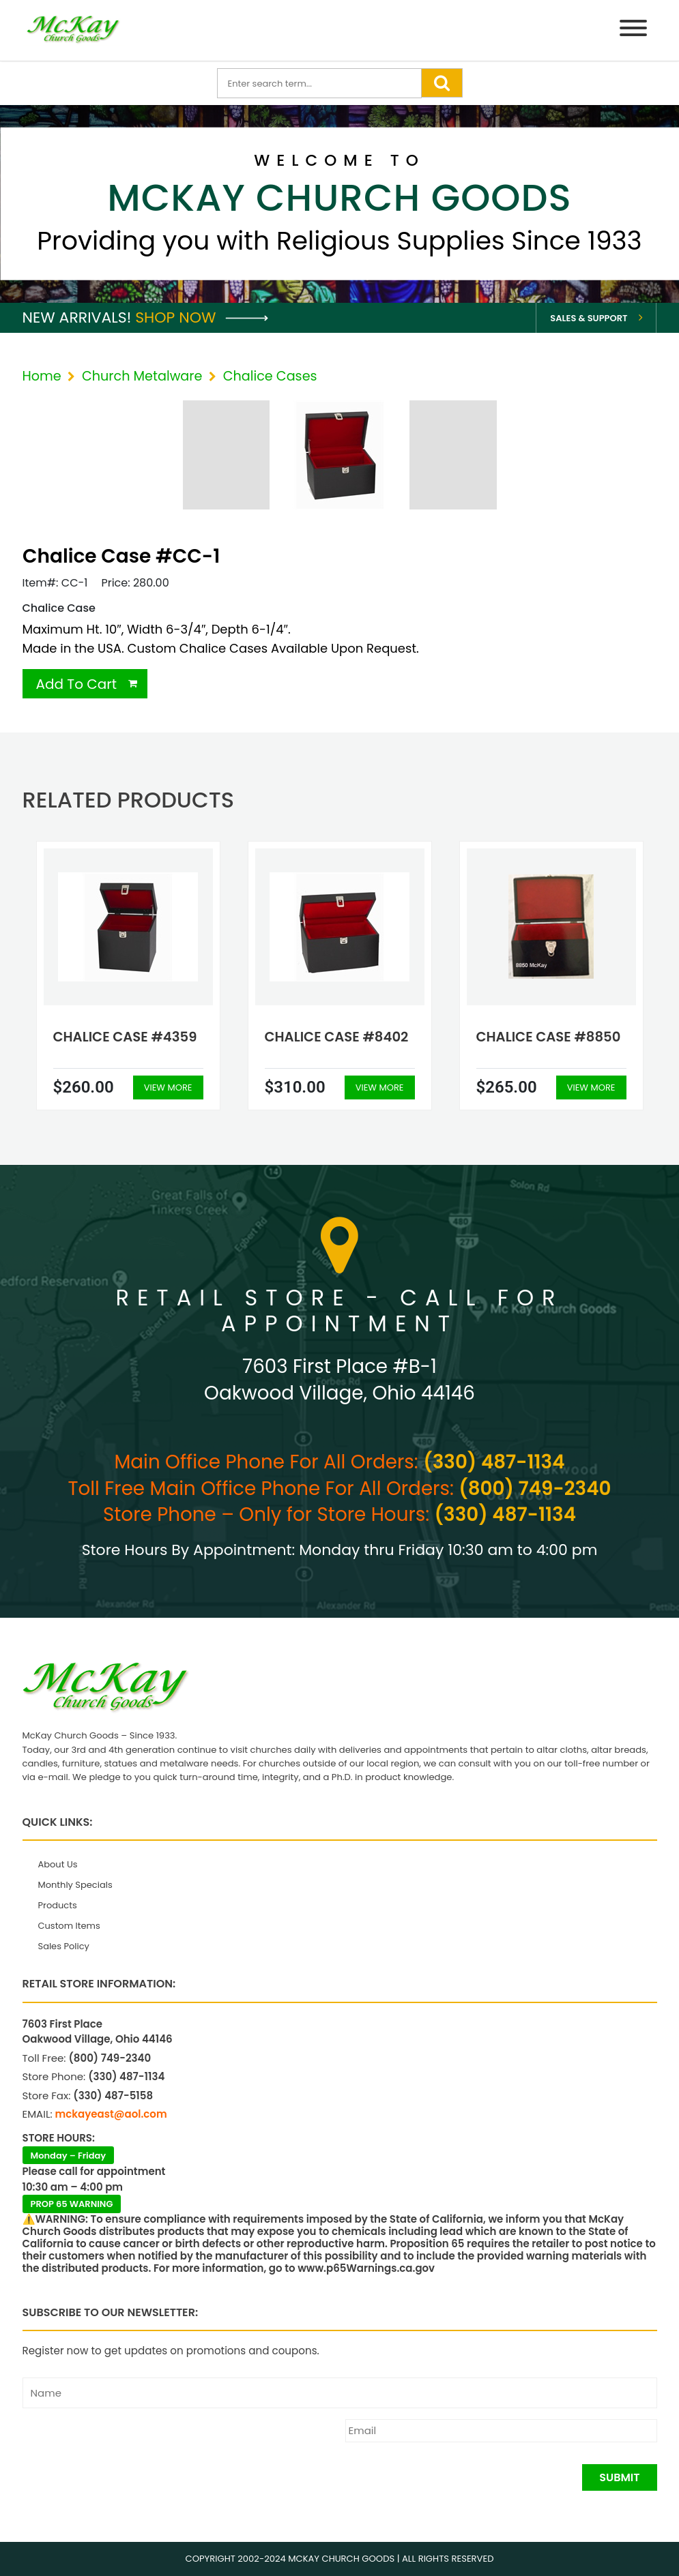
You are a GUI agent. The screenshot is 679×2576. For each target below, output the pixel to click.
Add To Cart (76, 684)
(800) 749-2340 (535, 1488)
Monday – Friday (68, 2155)
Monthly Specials (75, 1884)
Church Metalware (142, 376)
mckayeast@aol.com (111, 2114)
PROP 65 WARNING (72, 2203)
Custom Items (69, 1925)
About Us (58, 1864)
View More (168, 1087)
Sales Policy (63, 1946)
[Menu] (633, 30)
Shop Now (201, 317)
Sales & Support (588, 318)
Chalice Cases (270, 376)
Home (42, 376)
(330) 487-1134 (493, 1462)
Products (57, 1905)
